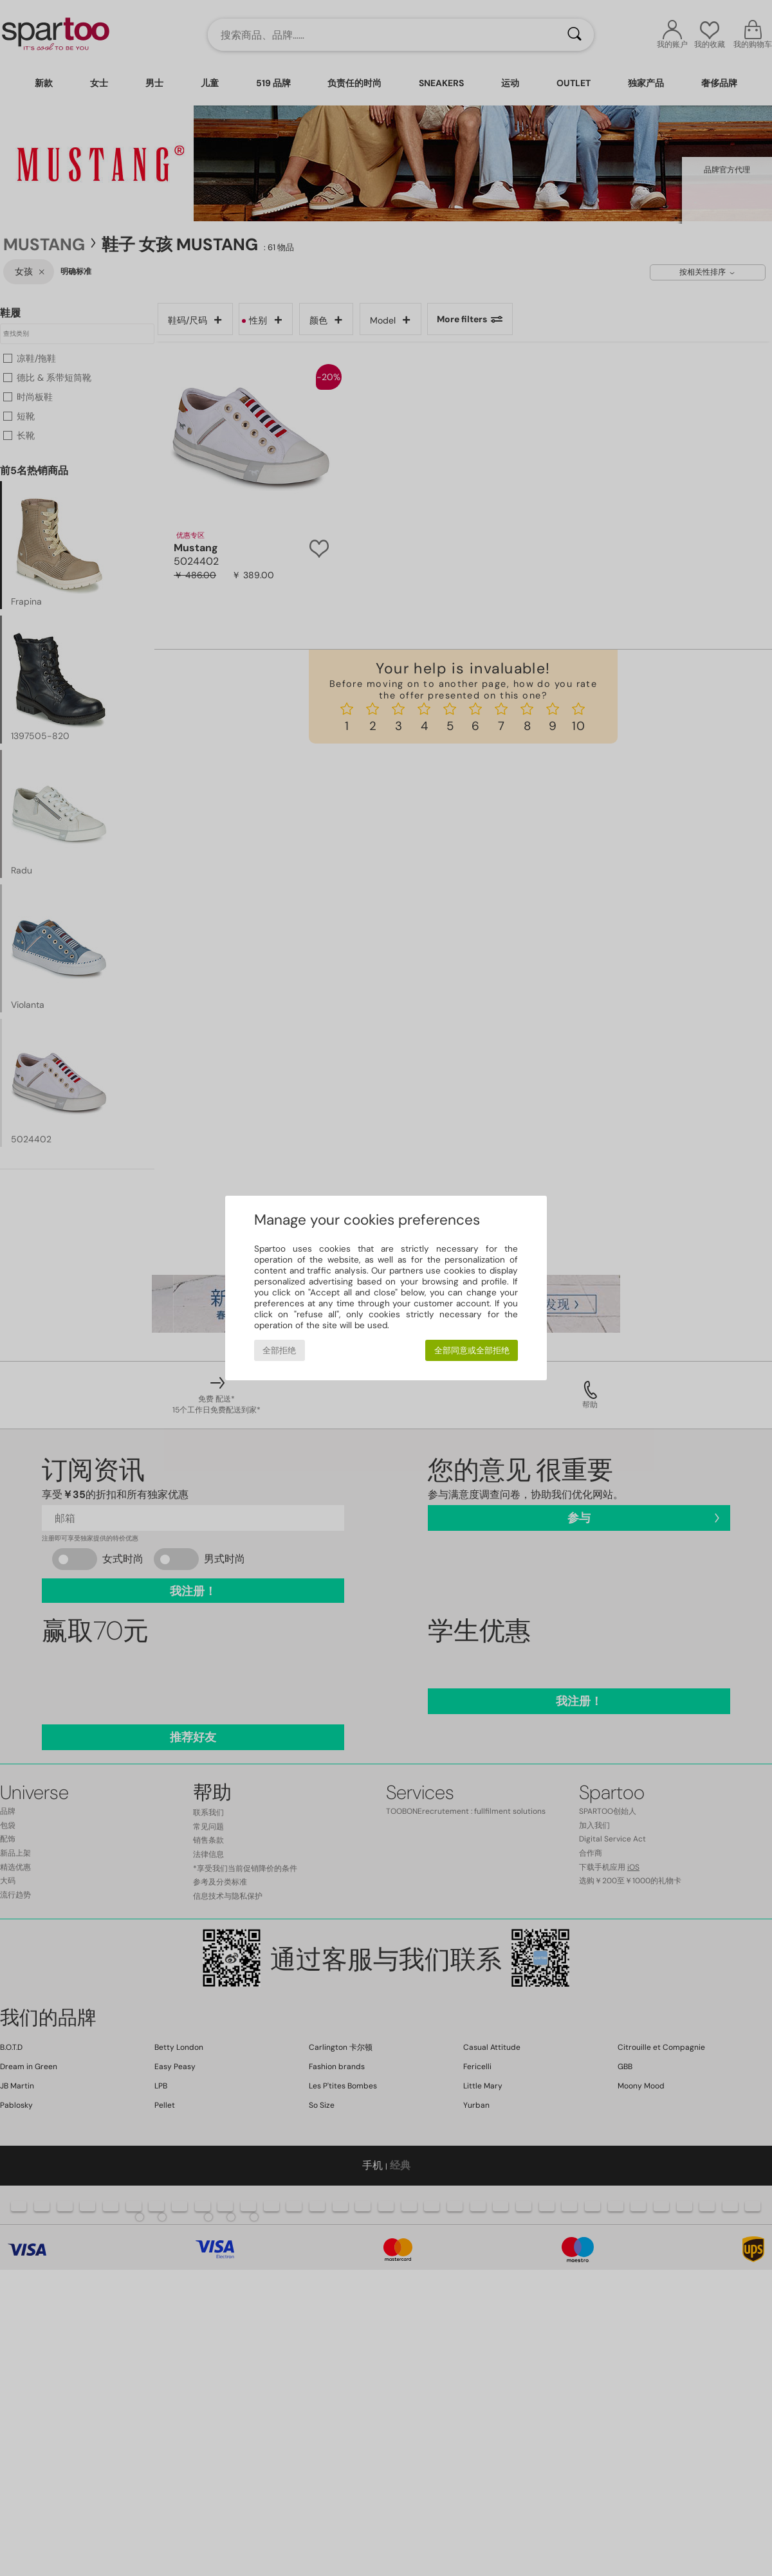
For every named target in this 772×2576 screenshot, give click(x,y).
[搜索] (574, 35)
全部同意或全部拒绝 (472, 1350)
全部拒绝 (279, 1350)
